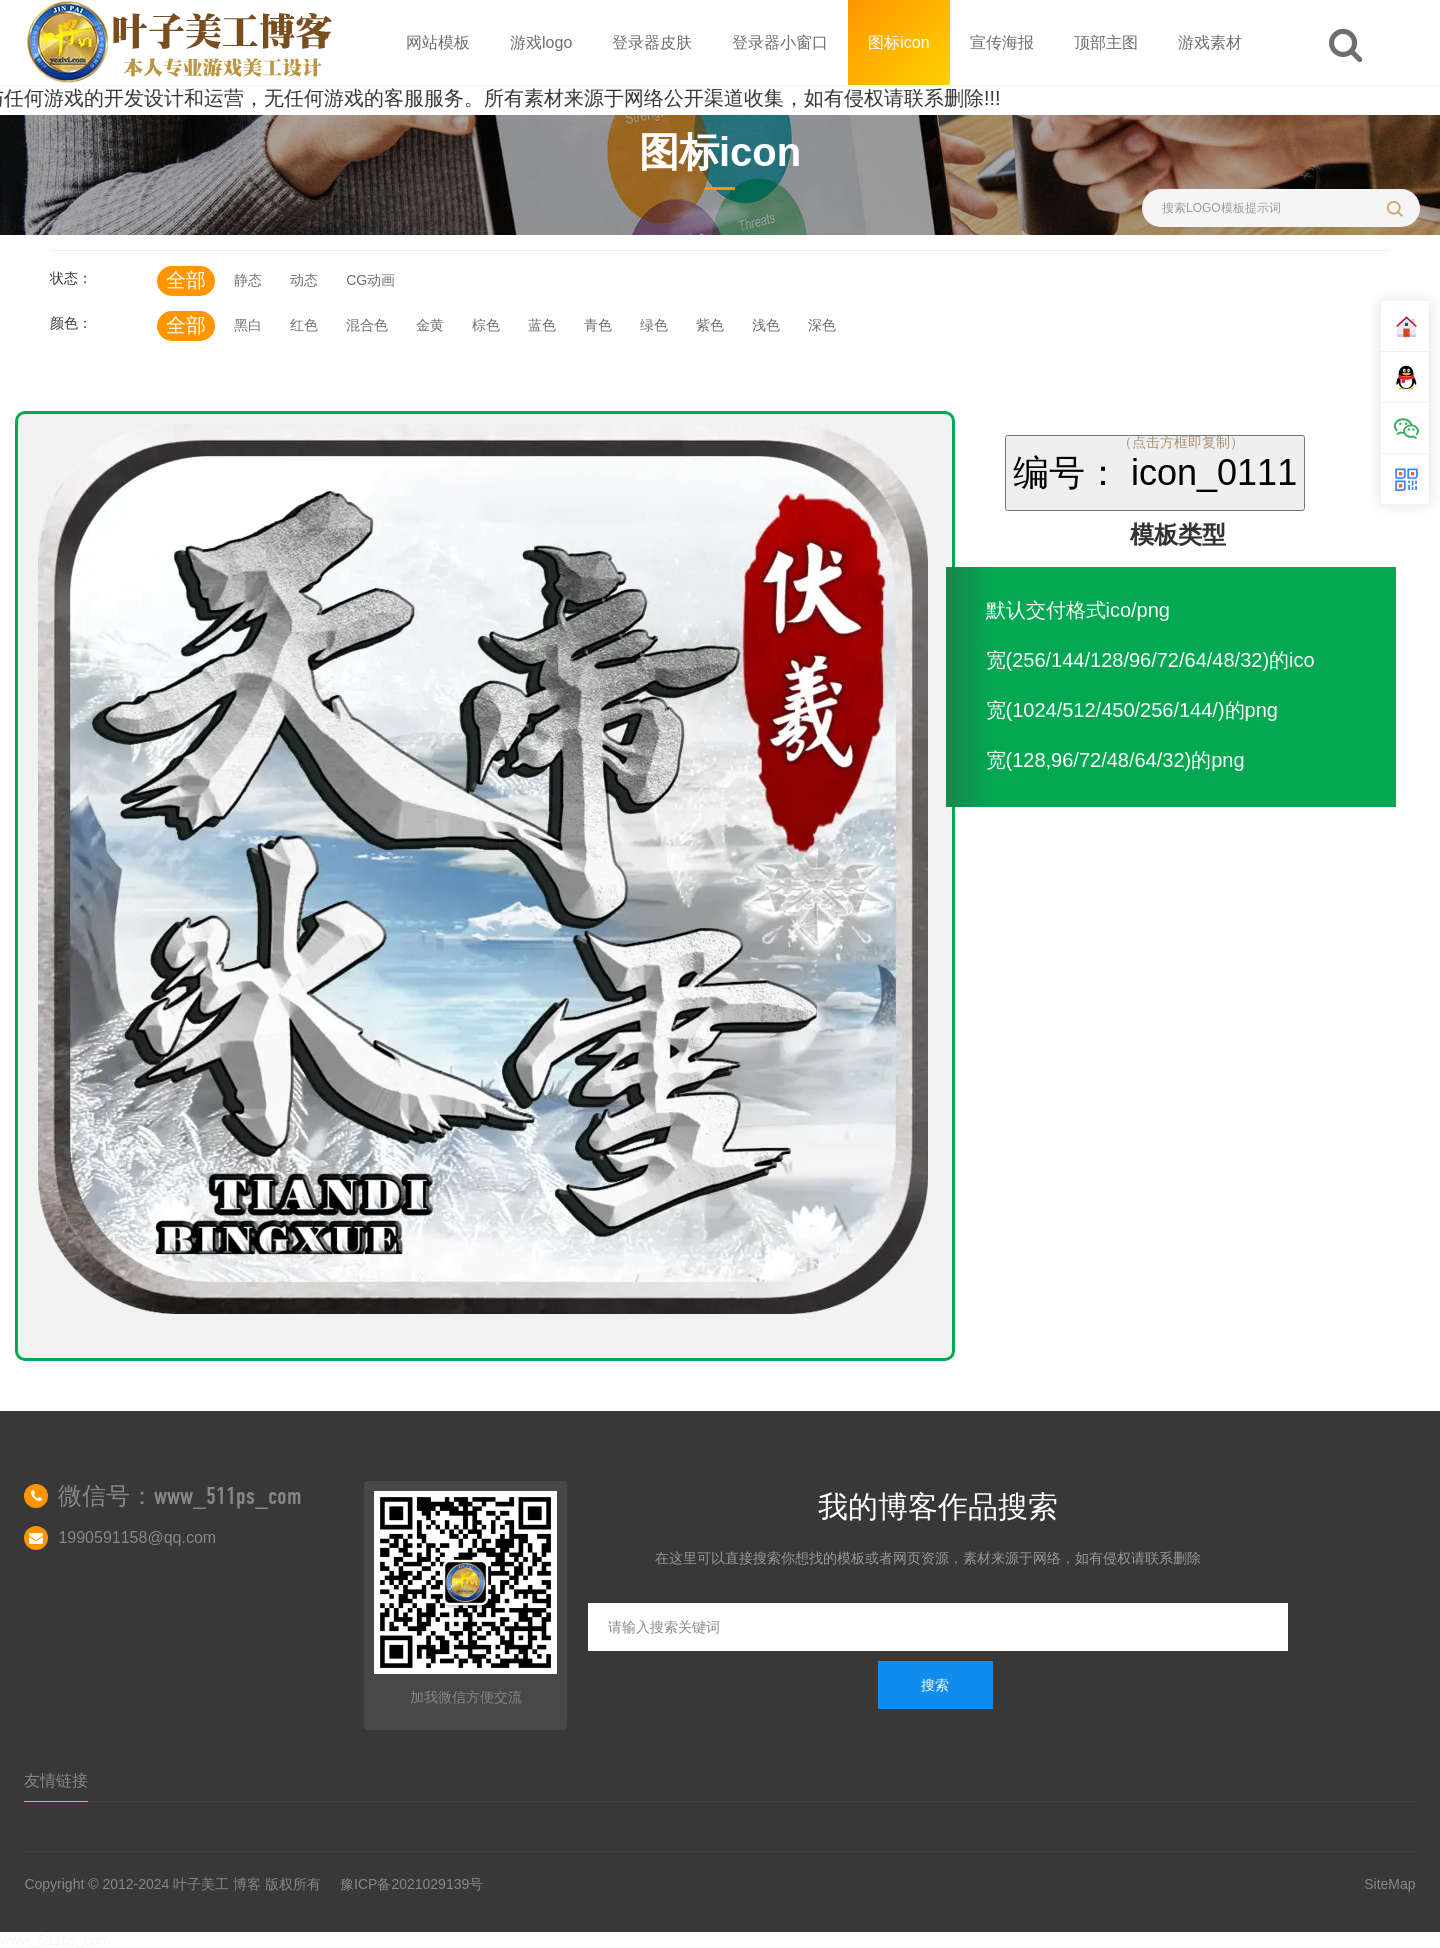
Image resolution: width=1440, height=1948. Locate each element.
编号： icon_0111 (1155, 472)
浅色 (766, 325)
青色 (598, 325)
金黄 (430, 325)
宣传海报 (1002, 42)
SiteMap (1389, 1884)
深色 (822, 325)
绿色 (654, 325)
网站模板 (438, 42)
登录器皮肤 (652, 42)
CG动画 (370, 280)
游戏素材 (1210, 42)
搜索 (935, 1685)
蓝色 (542, 325)
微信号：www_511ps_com (180, 1496)
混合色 (367, 325)
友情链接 (56, 1780)
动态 (304, 280)
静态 (248, 280)
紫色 (710, 325)
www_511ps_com (55, 1940)
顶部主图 (1106, 42)
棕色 (486, 325)
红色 (304, 325)
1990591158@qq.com (137, 1537)
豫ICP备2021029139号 (411, 1884)
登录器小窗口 (780, 42)
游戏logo (541, 42)
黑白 (248, 325)
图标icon (898, 42)
